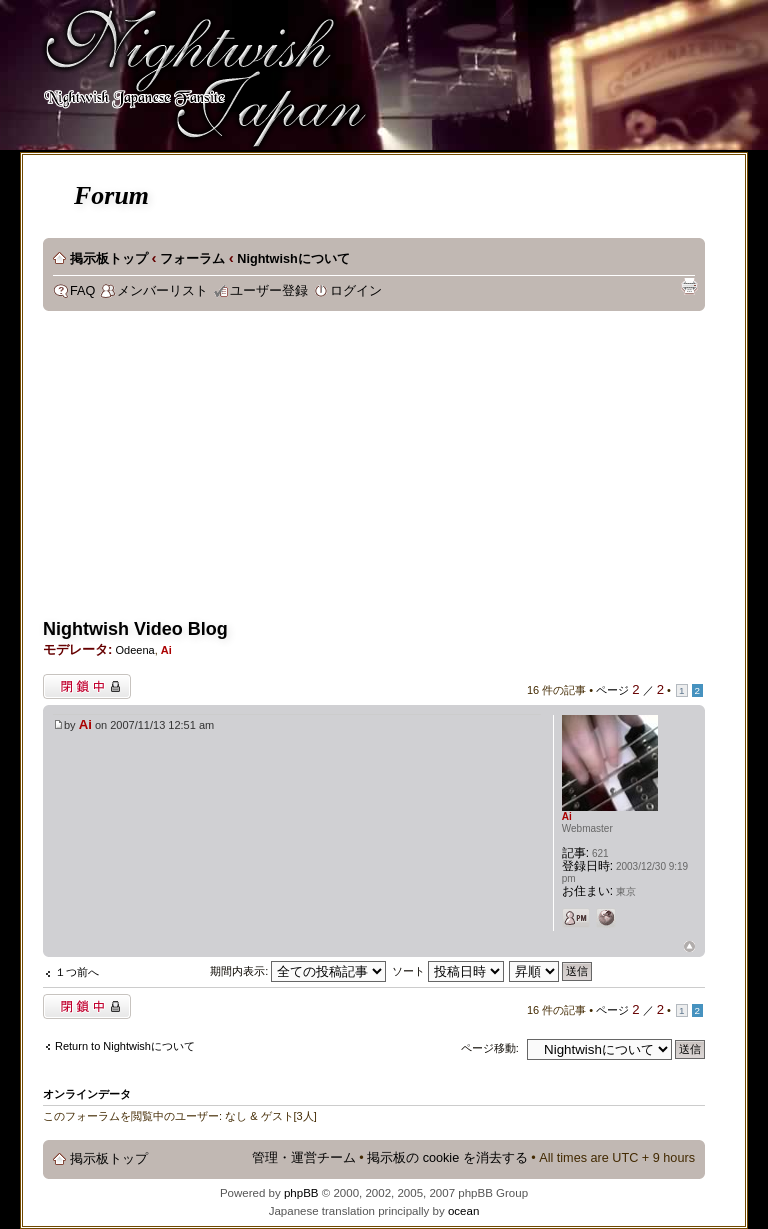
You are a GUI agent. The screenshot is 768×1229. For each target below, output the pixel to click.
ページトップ (689, 947)
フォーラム (192, 259)
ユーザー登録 (269, 291)
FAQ (82, 291)
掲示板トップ (109, 259)
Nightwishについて (293, 259)
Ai (166, 650)
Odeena (134, 650)
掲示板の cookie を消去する (447, 1158)
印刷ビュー (689, 286)
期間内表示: (298, 971)
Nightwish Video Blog (135, 629)
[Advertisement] (385, 471)
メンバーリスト (162, 291)
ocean (463, 1211)
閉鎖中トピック (87, 686)
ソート (448, 971)
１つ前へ (77, 972)
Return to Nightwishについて (125, 1046)
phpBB (301, 1193)
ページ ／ (630, 690)
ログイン (356, 291)
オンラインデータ (87, 1094)
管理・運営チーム (304, 1158)
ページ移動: (490, 1048)
